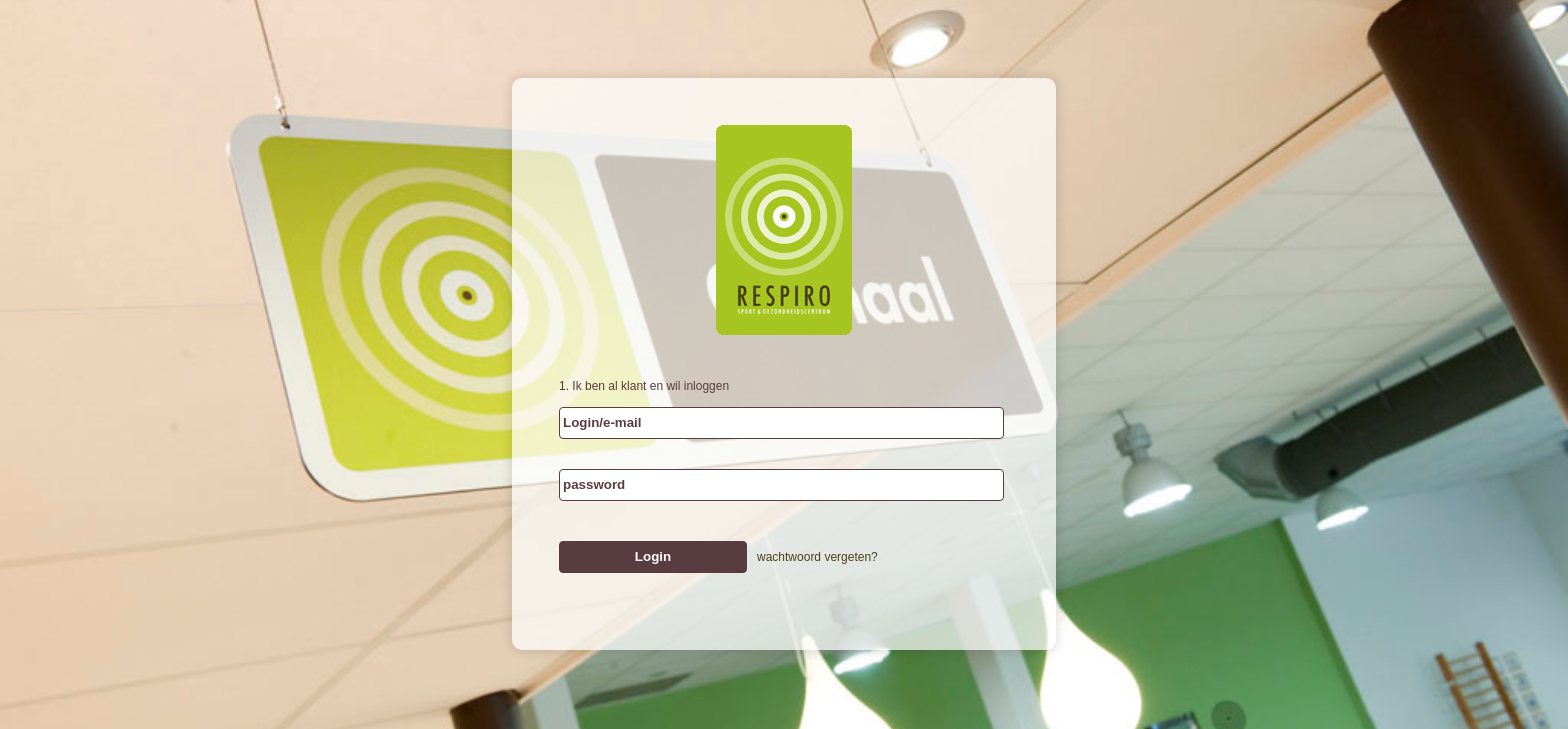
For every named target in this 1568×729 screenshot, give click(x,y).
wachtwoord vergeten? (817, 557)
